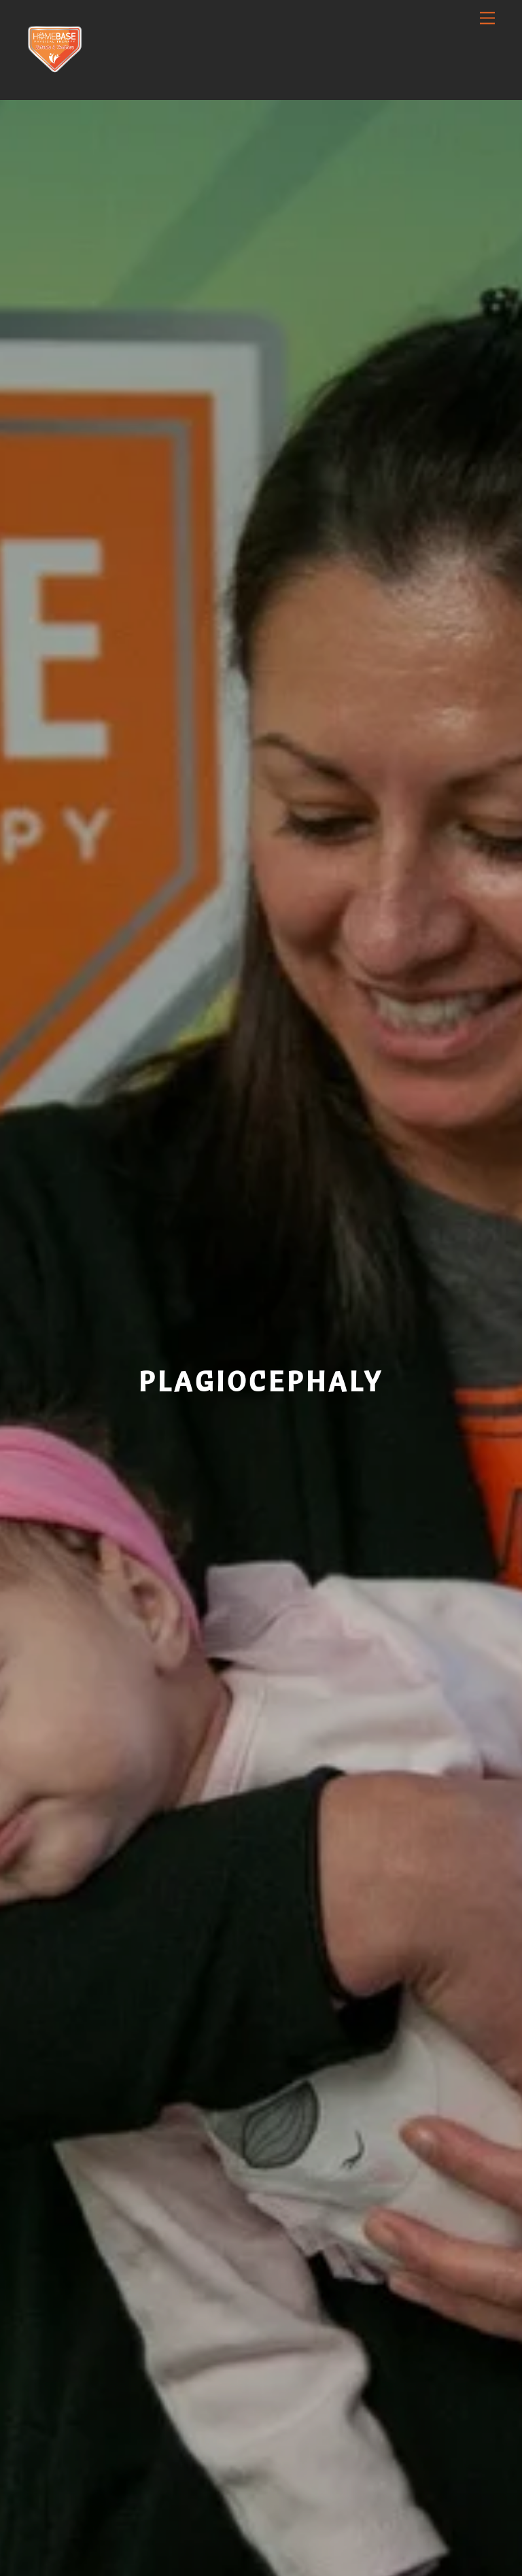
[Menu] (487, 18)
